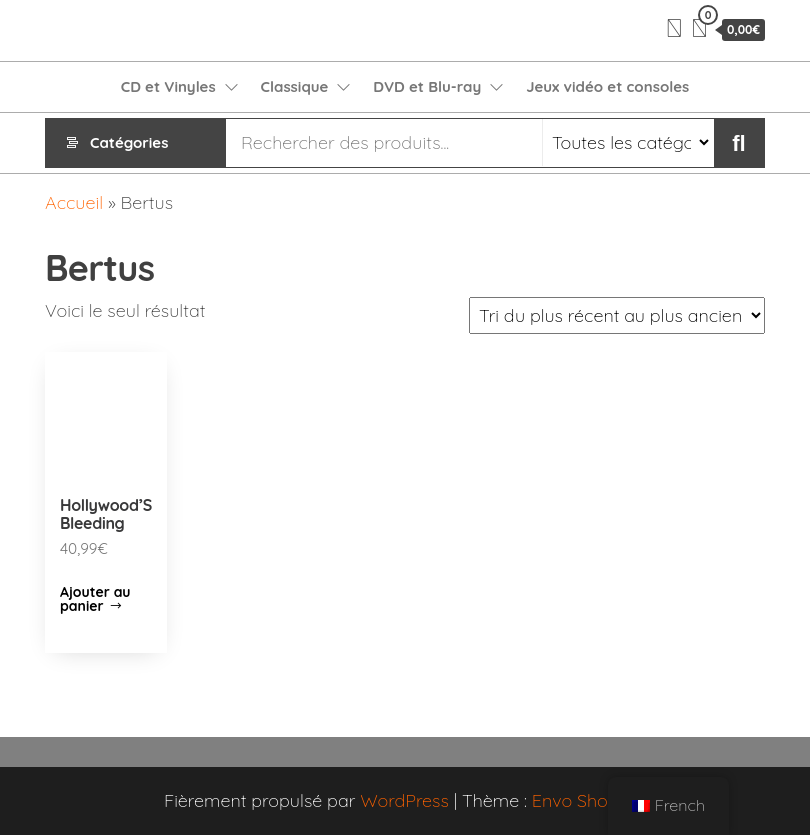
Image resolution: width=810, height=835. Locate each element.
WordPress (404, 800)
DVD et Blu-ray (427, 86)
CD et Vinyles (168, 86)
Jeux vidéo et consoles (607, 86)
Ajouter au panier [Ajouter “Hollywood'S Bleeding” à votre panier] (95, 599)
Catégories (129, 142)
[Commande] (617, 315)
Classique (295, 86)
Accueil (74, 202)
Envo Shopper (589, 800)
